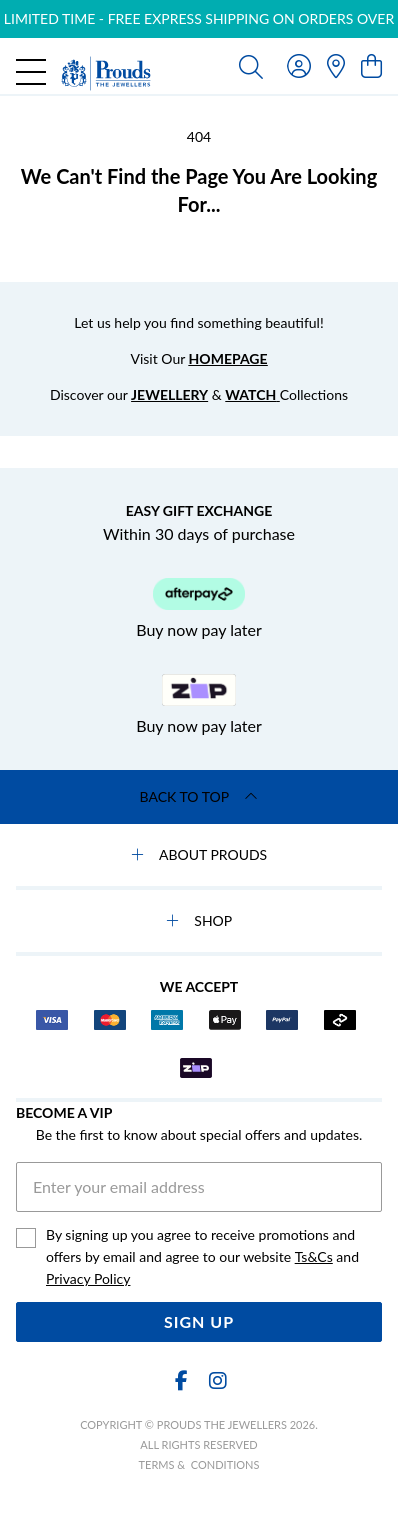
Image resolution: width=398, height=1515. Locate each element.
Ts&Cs (314, 1256)
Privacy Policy (88, 1278)
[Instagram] (217, 1380)
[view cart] (371, 65)
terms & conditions (199, 1464)
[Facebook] (181, 1380)
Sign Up (199, 1321)
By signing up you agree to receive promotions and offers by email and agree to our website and (202, 1258)
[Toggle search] (251, 66)
